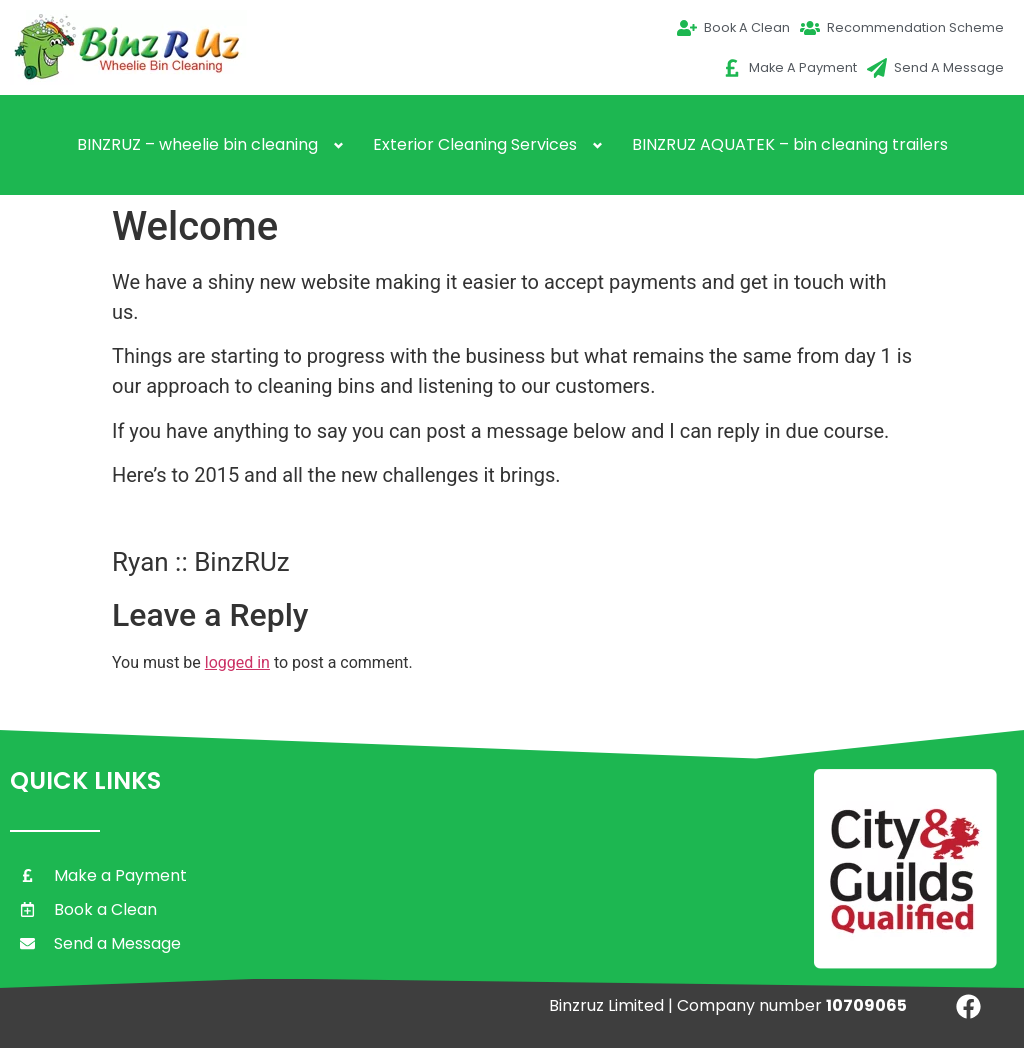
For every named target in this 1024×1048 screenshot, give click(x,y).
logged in (237, 662)
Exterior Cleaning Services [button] (475, 144)
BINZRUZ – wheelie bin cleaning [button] (197, 144)
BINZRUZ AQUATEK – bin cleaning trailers (790, 144)
